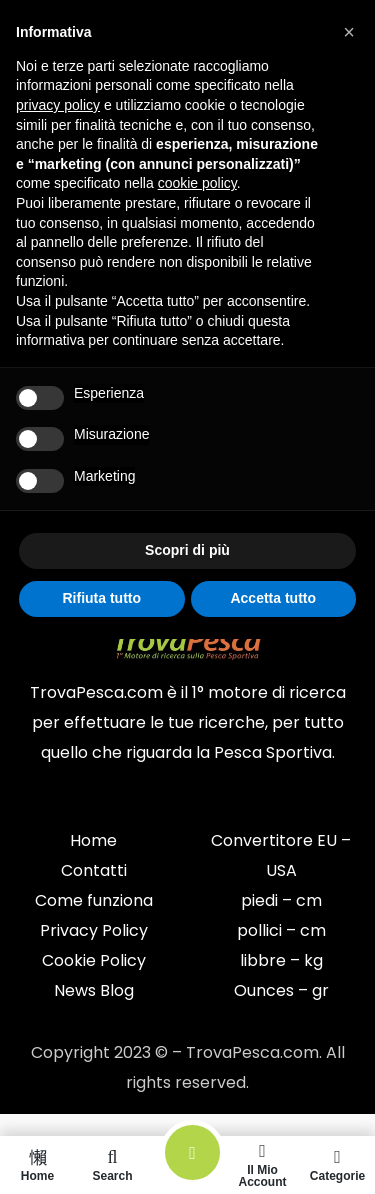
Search (112, 1165)
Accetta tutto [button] (273, 598)
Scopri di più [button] (187, 550)
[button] (349, 32)
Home (37, 1165)
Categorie (337, 1165)
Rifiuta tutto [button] (101, 598)
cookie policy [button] (197, 183)
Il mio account (262, 1165)
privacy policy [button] (58, 105)
